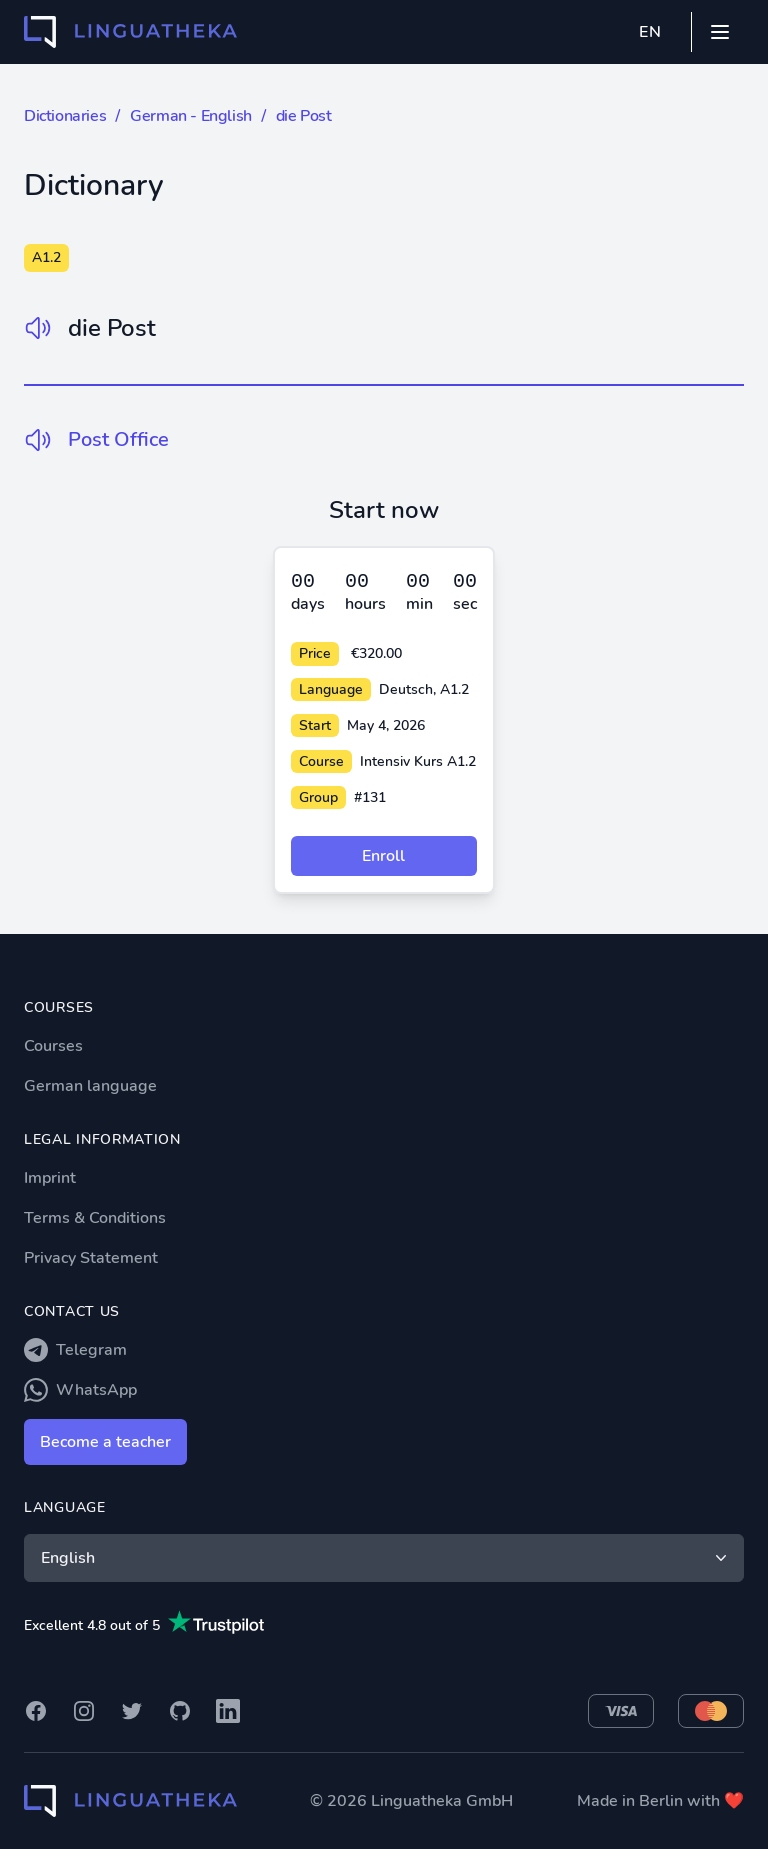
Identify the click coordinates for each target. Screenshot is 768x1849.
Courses (53, 1046)
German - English (191, 116)
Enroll (383, 856)
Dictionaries (65, 116)
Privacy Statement (91, 1258)
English (386, 1558)
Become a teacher (105, 1442)
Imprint (50, 1178)
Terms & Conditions (95, 1218)
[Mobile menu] (720, 32)
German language (90, 1086)
